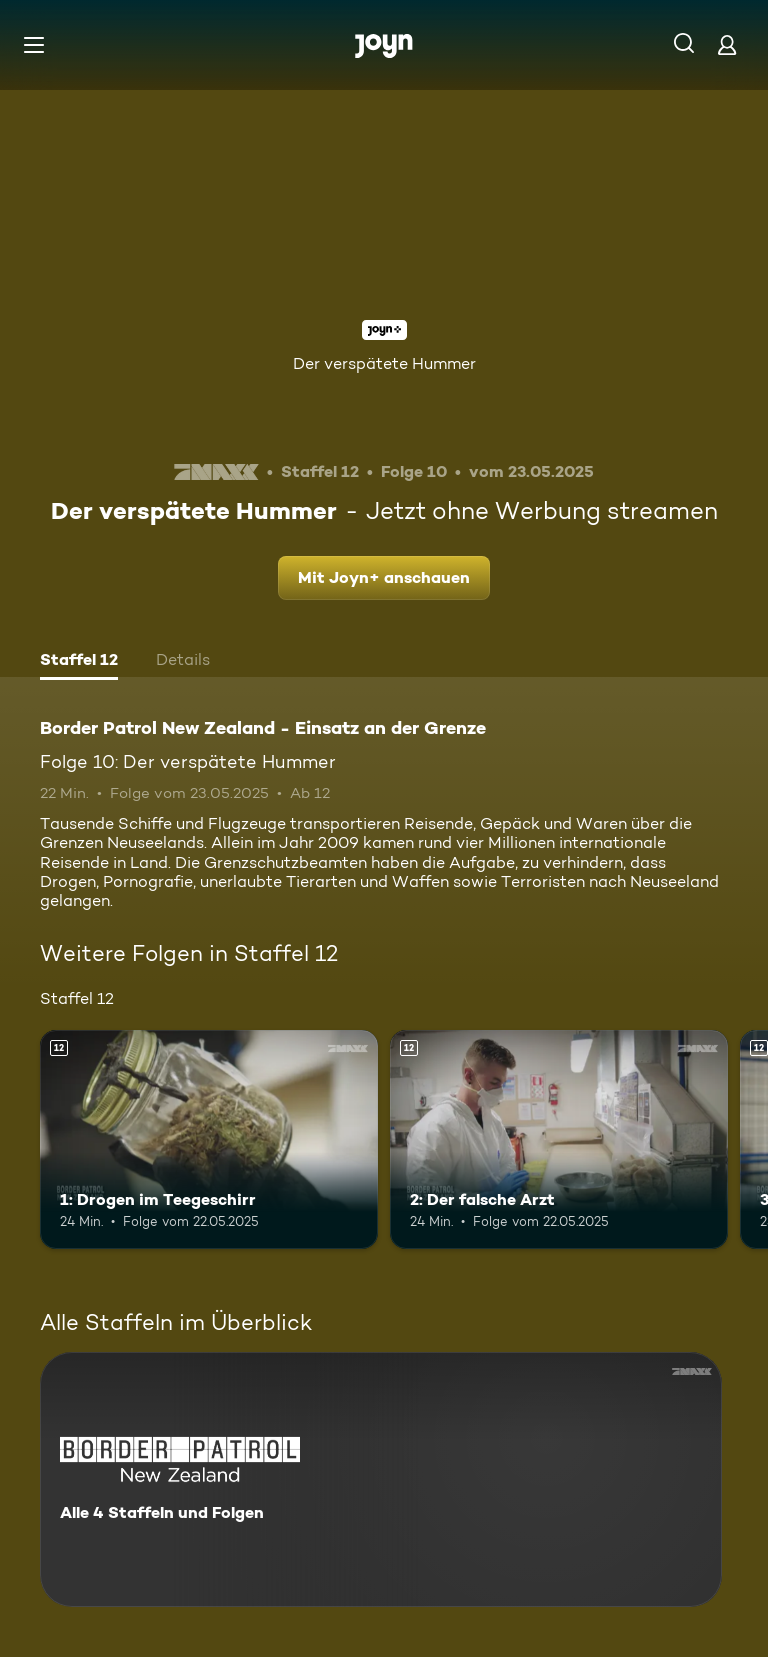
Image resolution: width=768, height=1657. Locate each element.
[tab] (79, 662)
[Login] (727, 44)
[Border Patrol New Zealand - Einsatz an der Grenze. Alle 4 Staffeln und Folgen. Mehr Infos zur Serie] (381, 1479)
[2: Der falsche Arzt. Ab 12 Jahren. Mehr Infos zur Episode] (559, 1140)
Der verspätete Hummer (384, 363)
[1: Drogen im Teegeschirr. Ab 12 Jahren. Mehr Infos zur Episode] (209, 1140)
